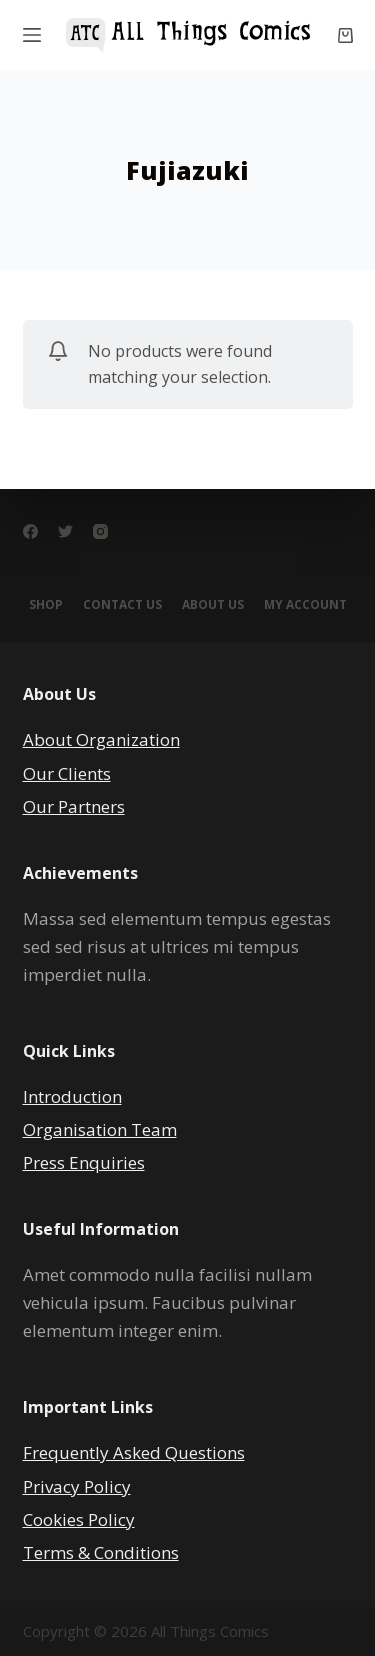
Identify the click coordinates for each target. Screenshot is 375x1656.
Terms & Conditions (101, 1552)
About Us (213, 605)
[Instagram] (100, 531)
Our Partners (74, 806)
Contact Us (122, 605)
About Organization (101, 739)
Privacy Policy (77, 1486)
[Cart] (345, 35)
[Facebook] (30, 531)
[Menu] (32, 35)
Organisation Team (100, 1129)
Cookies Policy (79, 1519)
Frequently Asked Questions (134, 1452)
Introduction (72, 1096)
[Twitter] (65, 531)
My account (305, 605)
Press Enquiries (84, 1162)
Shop (46, 605)
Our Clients (67, 773)
